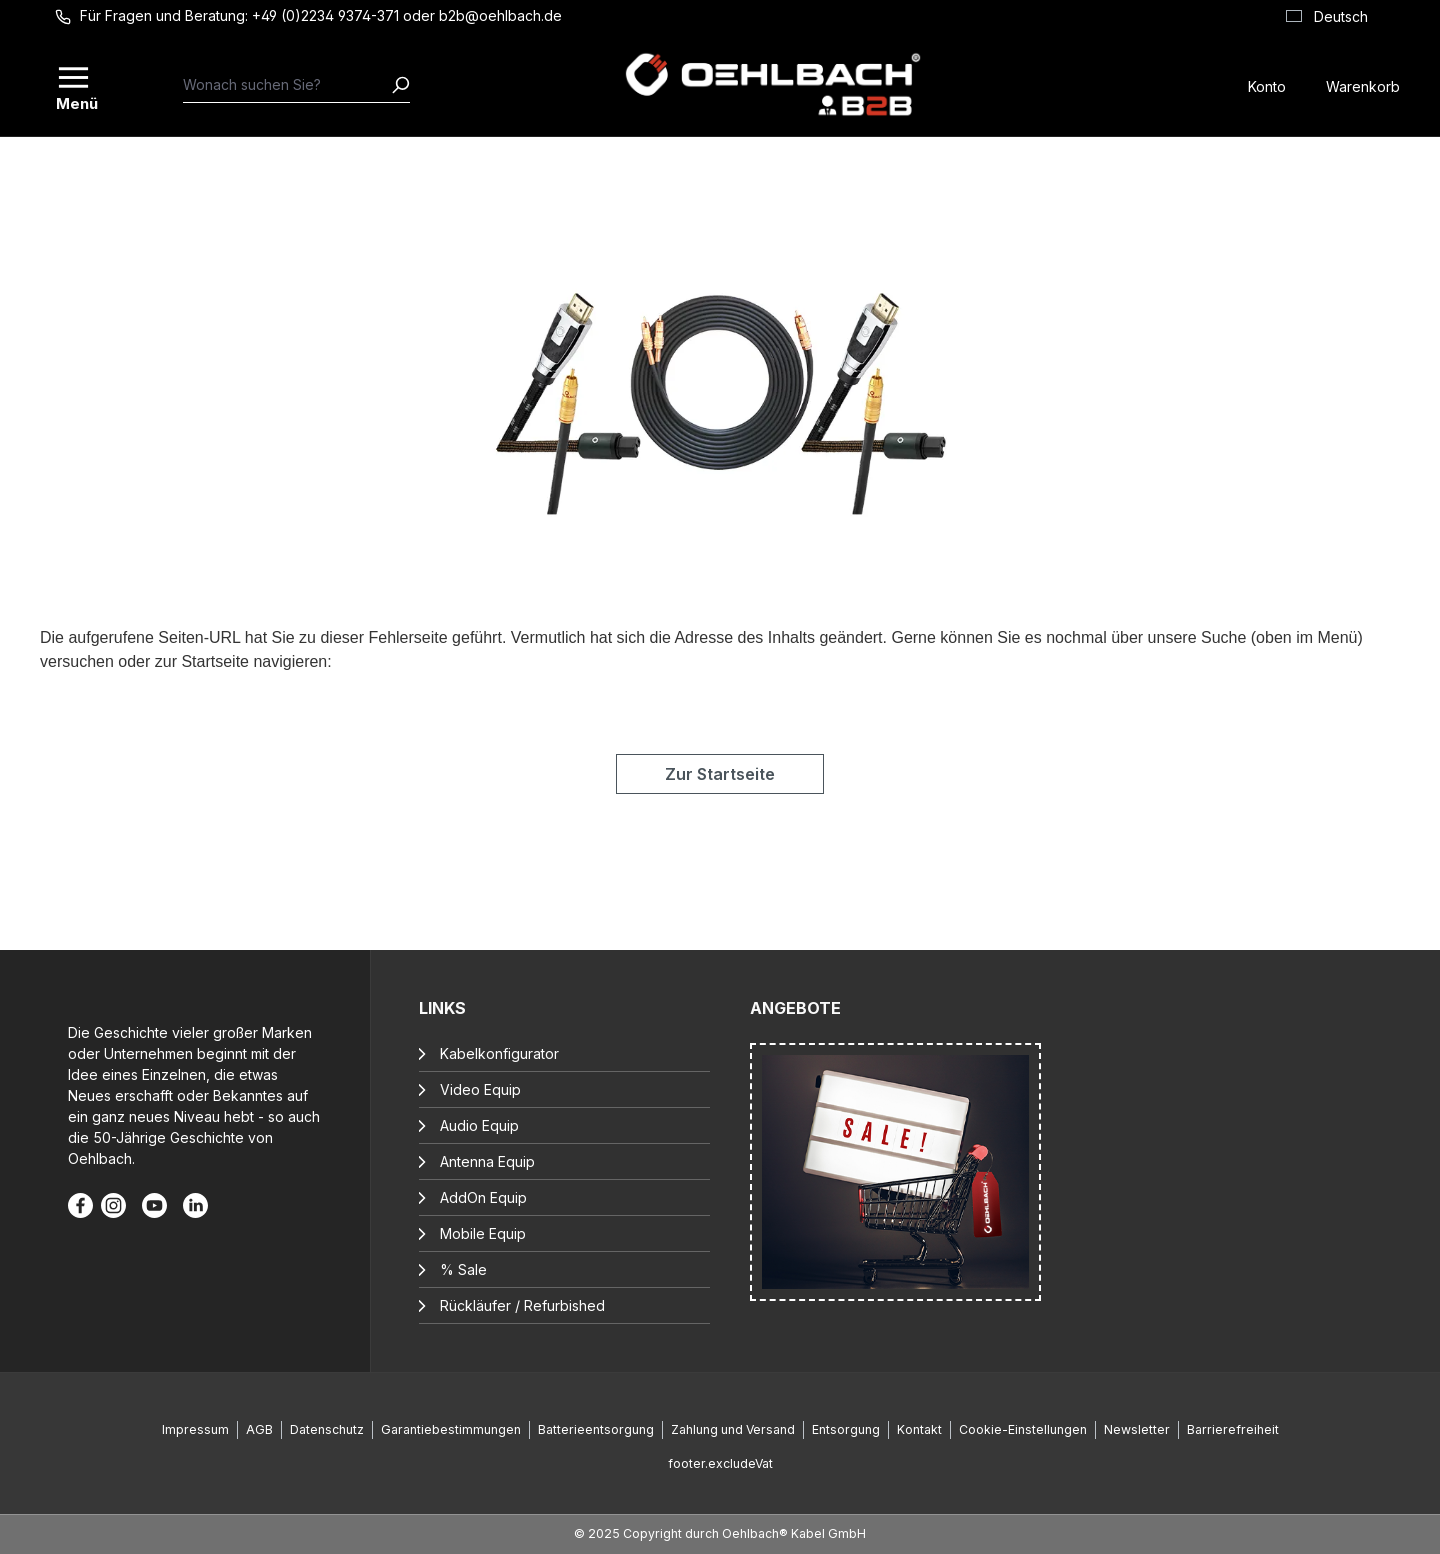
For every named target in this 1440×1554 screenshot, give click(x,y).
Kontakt (919, 1429)
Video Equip (480, 1089)
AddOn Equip (483, 1197)
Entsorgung (846, 1429)
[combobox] (287, 85)
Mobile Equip (483, 1233)
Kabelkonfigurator (499, 1053)
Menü (75, 102)
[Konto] (1267, 84)
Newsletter (1137, 1429)
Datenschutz (327, 1429)
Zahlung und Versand (733, 1429)
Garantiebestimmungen (451, 1429)
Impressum (195, 1429)
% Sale (463, 1269)
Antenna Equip (487, 1161)
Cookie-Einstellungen (1023, 1429)
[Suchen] (400, 85)
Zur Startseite (720, 774)
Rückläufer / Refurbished (522, 1305)
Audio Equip (479, 1125)
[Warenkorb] (1363, 84)
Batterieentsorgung (596, 1429)
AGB (259, 1429)
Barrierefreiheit (1233, 1429)
